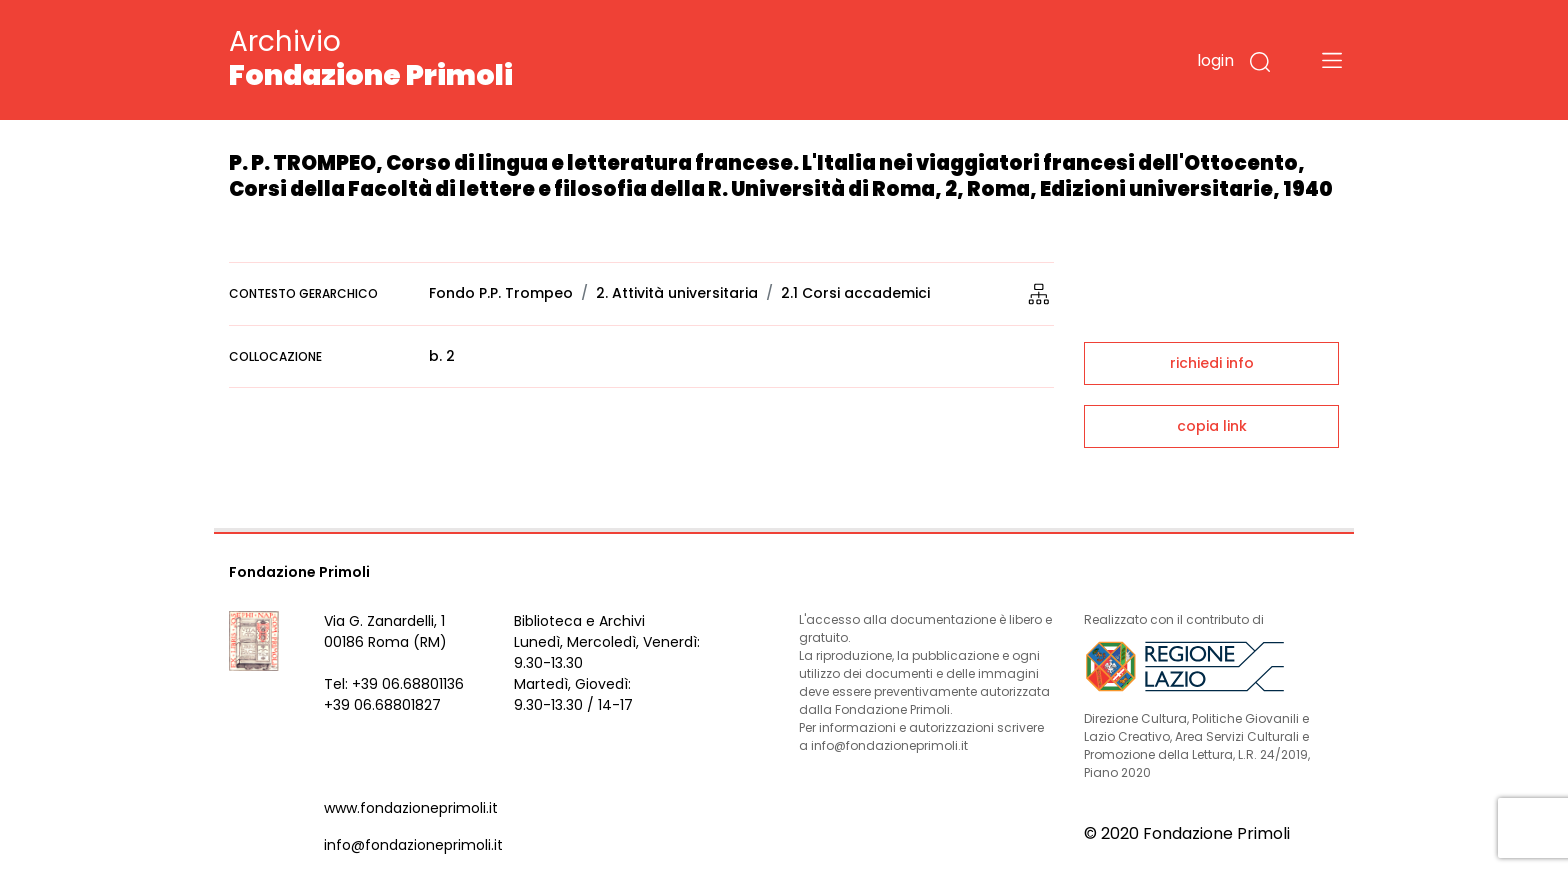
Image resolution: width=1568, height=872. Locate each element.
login (1215, 60)
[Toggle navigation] (1332, 60)
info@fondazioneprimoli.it (413, 845)
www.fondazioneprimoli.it (411, 808)
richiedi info (1212, 363)
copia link (1212, 426)
